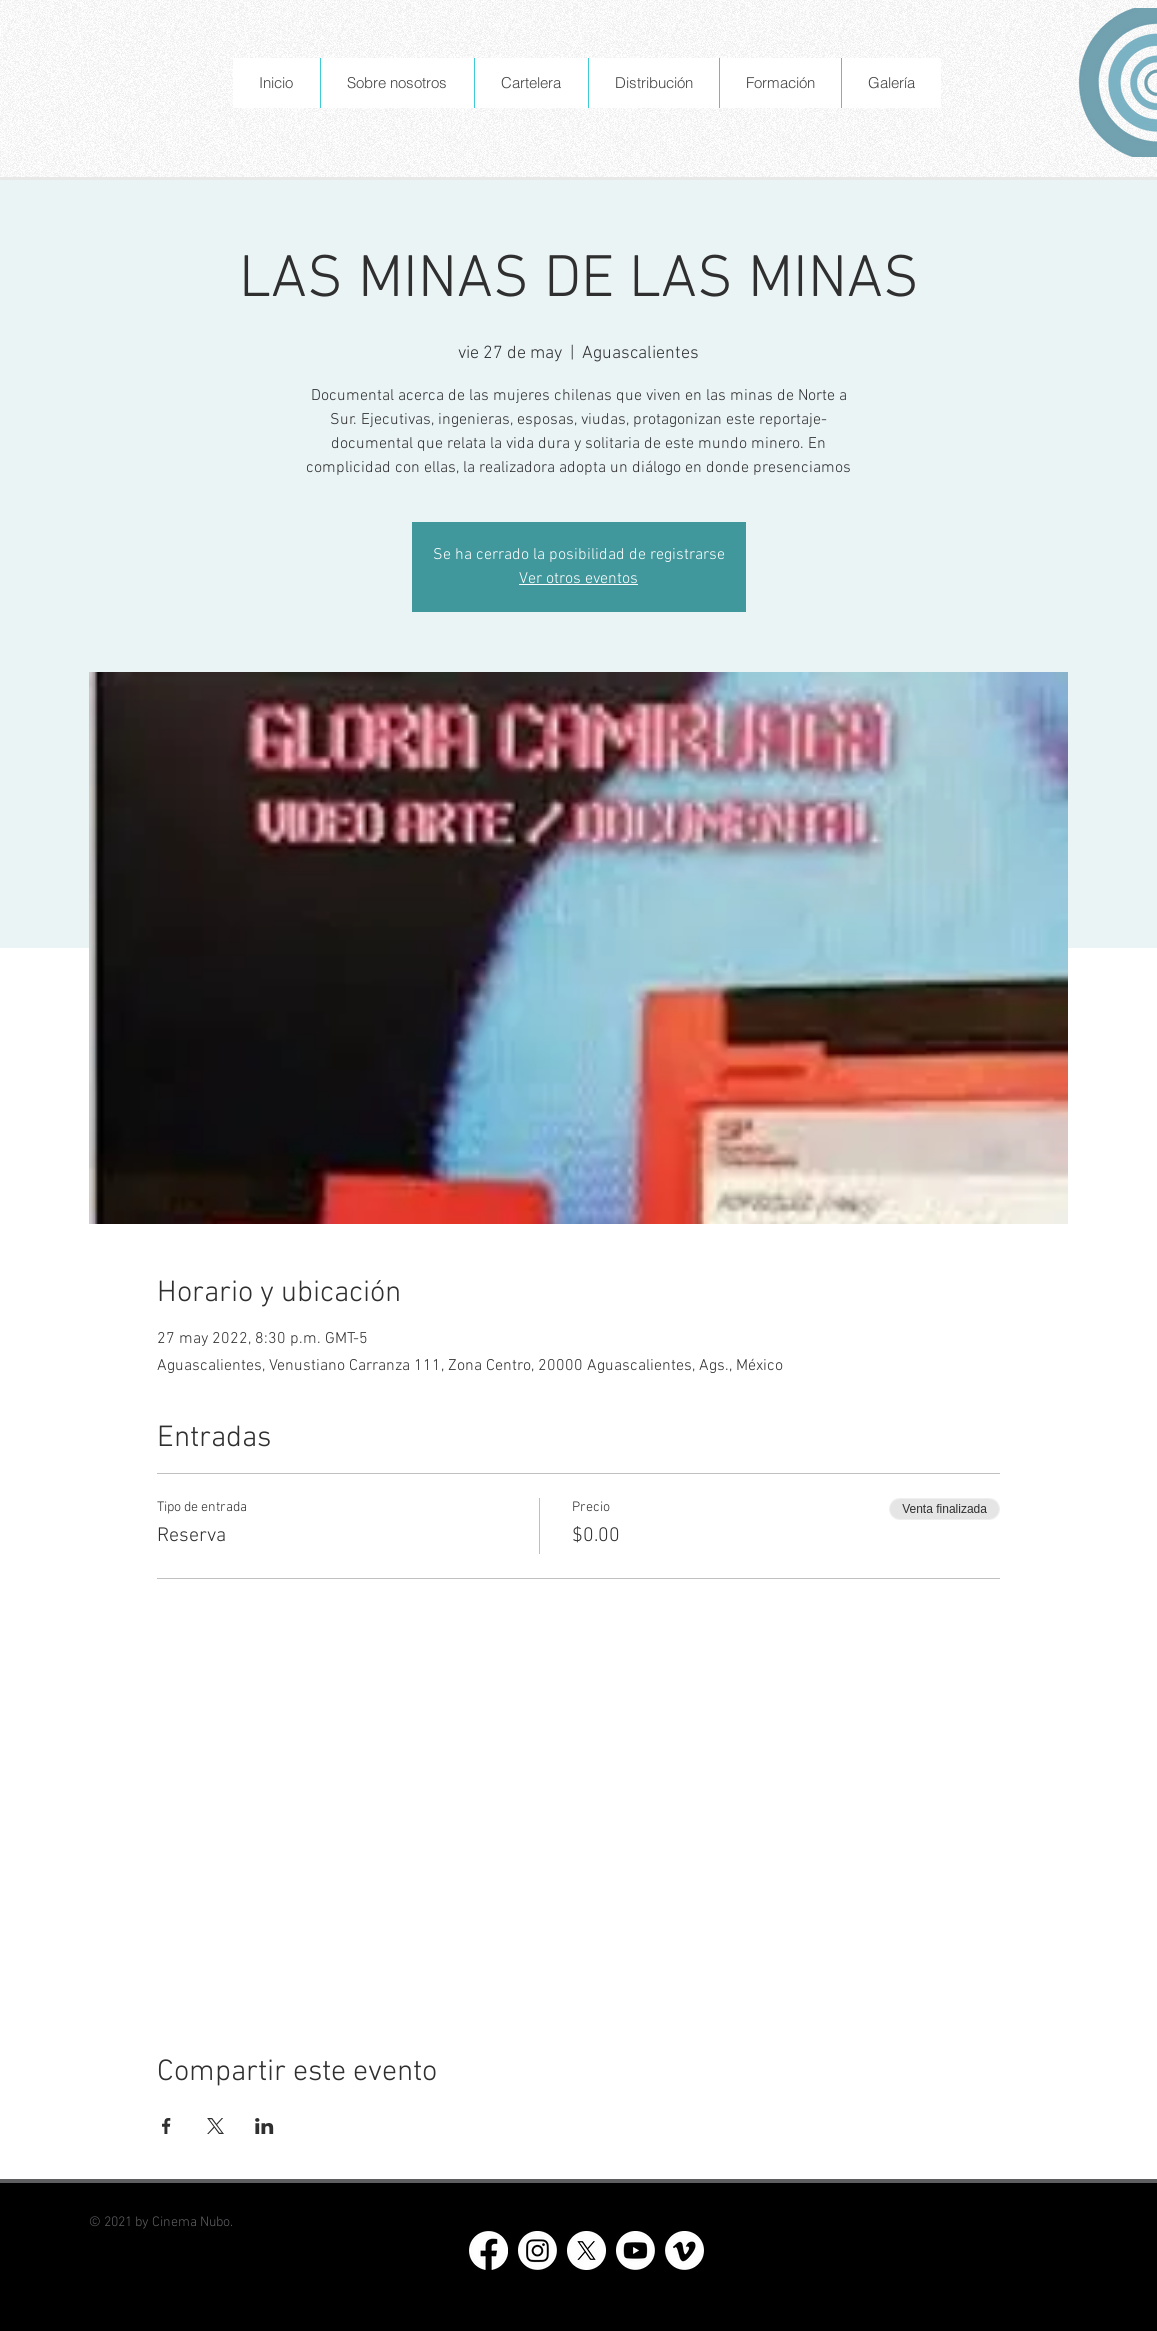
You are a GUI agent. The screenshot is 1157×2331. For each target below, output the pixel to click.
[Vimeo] (684, 2250)
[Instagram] (537, 2250)
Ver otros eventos (578, 579)
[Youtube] (635, 2250)
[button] (397, 83)
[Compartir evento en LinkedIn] (264, 2126)
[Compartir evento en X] (215, 2126)
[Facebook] (488, 2250)
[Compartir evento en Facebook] (166, 2126)
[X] (586, 2250)
